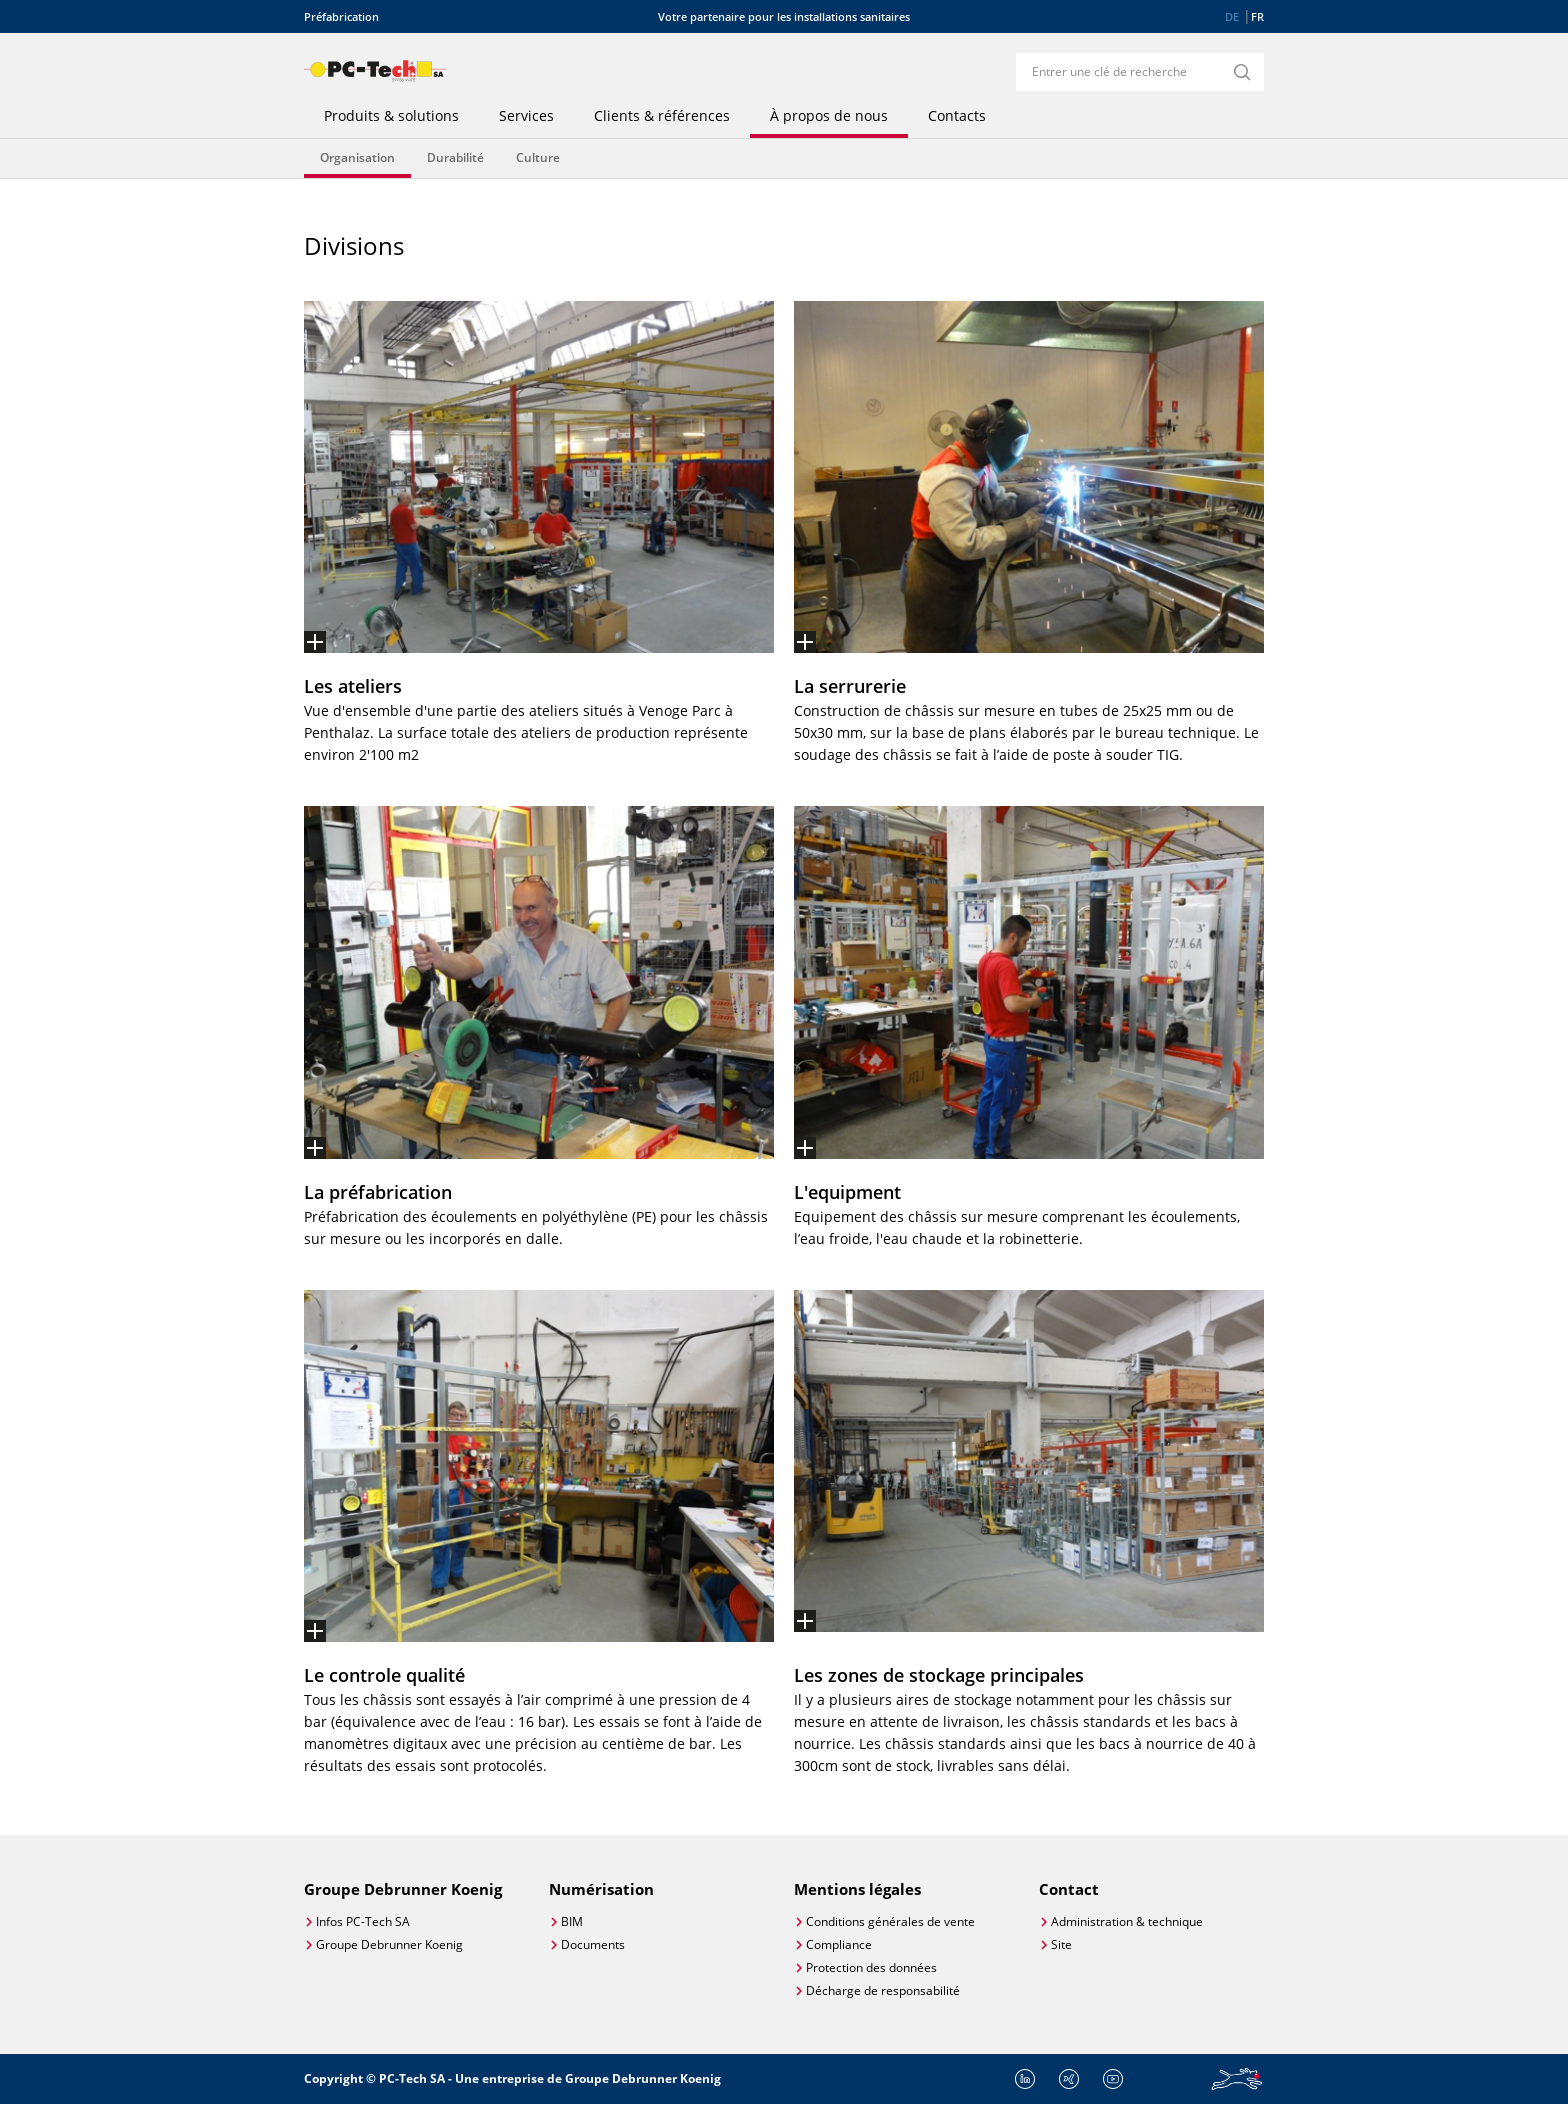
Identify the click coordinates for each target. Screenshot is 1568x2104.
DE (1232, 16)
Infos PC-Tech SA (363, 1921)
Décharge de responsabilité (883, 1990)
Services (526, 116)
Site (1061, 1944)
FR (1257, 16)
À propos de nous (829, 116)
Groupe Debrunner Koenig (389, 1944)
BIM (572, 1921)
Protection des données (871, 1967)
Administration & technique (1127, 1921)
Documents (593, 1944)
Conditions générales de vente (890, 1921)
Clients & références (662, 116)
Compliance (839, 1944)
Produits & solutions (391, 116)
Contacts (957, 116)
